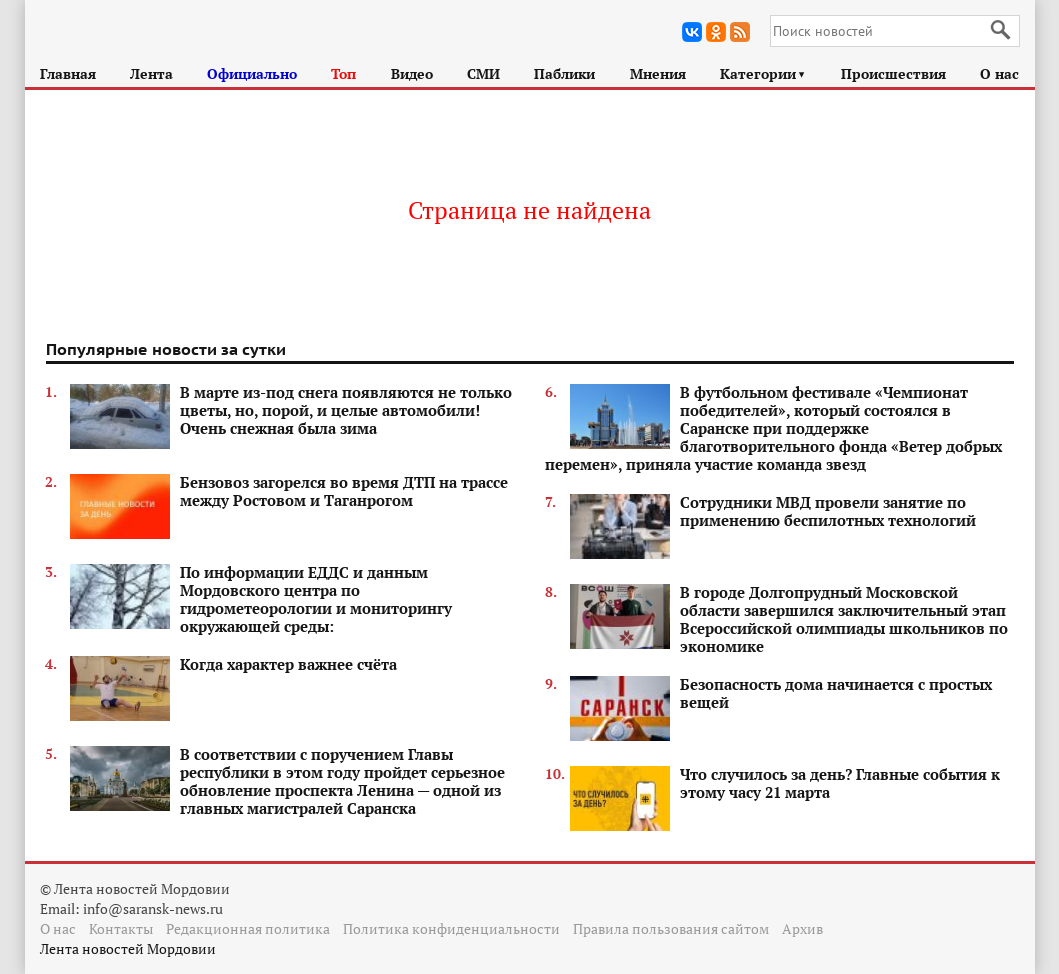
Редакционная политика (248, 928)
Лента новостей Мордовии (128, 948)
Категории (763, 73)
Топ (343, 73)
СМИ (483, 73)
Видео (412, 73)
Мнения (658, 73)
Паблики (564, 73)
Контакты (121, 928)
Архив (802, 928)
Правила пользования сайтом (671, 928)
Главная (68, 73)
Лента (151, 73)
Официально (252, 73)
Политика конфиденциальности (451, 928)
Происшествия (893, 73)
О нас (999, 73)
